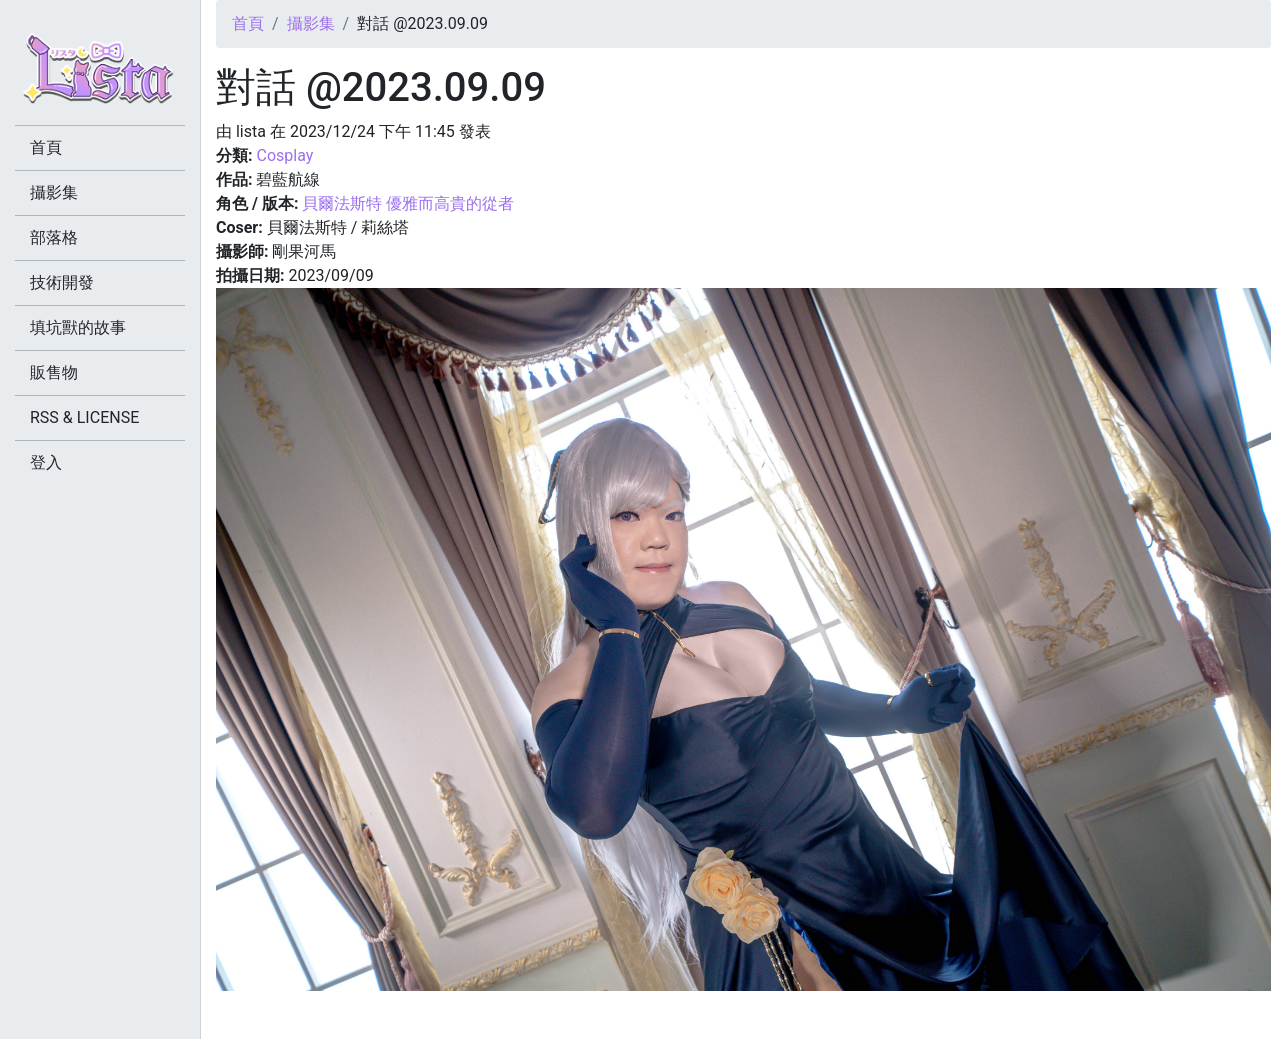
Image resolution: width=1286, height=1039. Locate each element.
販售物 (54, 372)
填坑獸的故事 (78, 327)
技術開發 (62, 282)
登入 (46, 462)
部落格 (54, 237)
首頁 (248, 23)
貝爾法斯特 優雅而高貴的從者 (408, 203)
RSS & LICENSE (84, 417)
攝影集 (311, 23)
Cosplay (284, 155)
